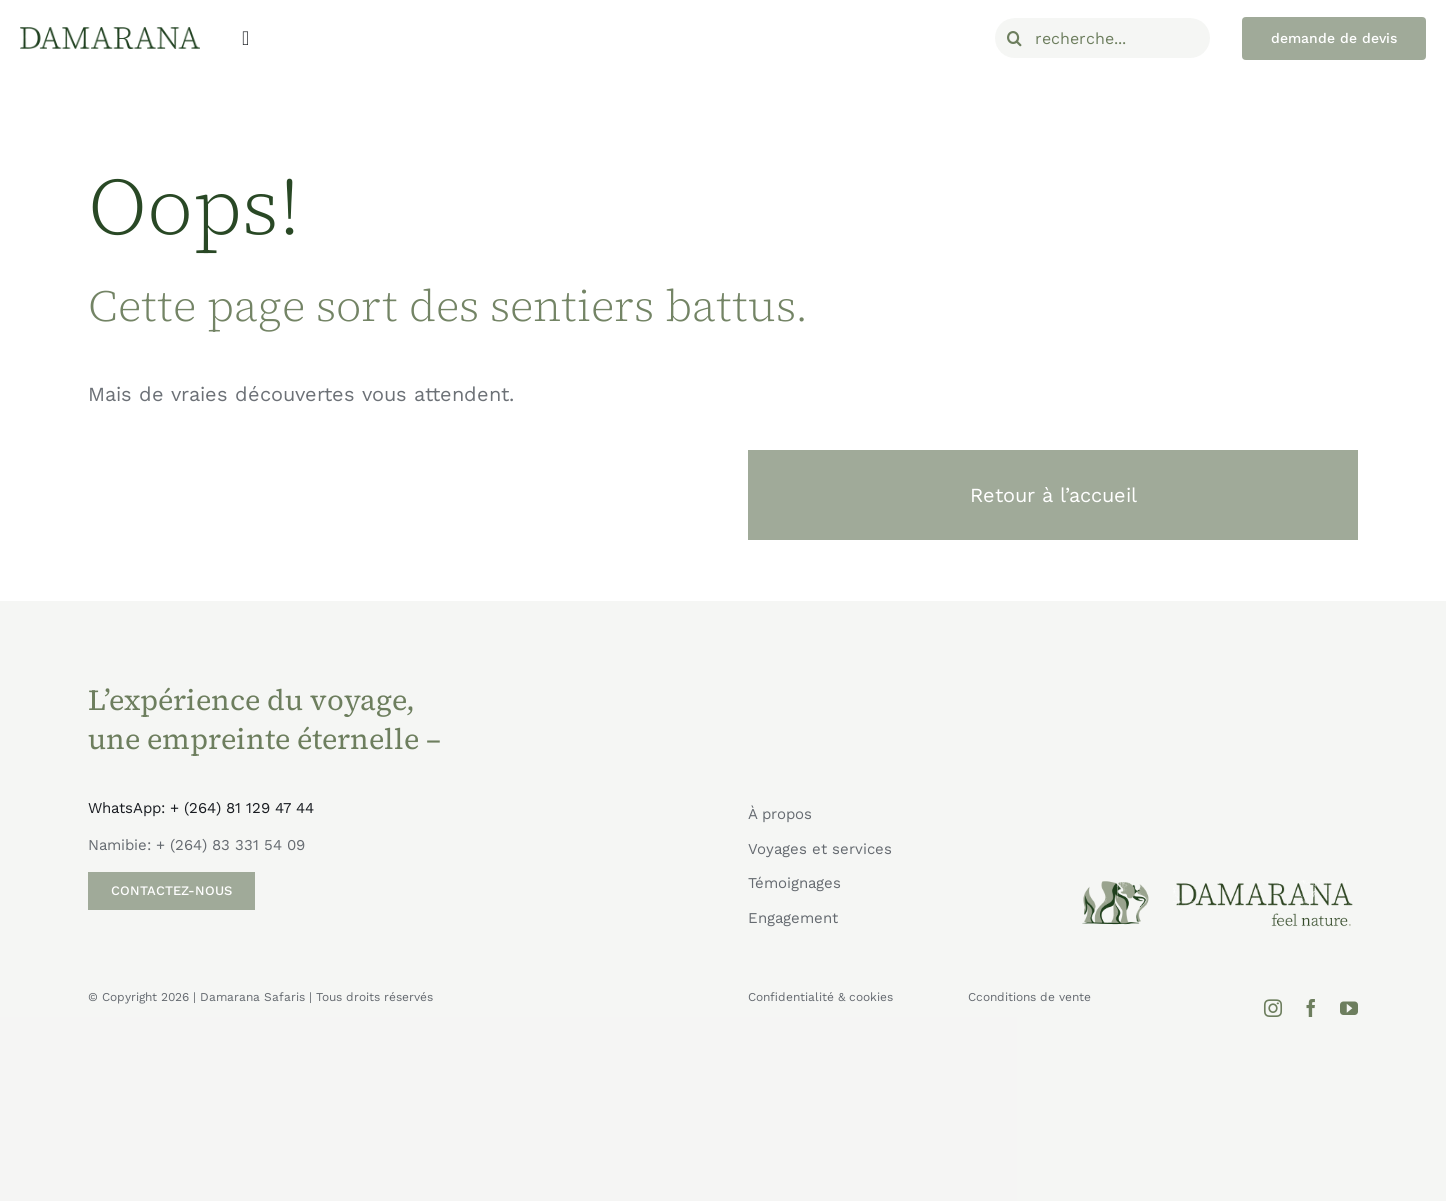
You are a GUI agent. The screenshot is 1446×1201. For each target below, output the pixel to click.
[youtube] (1349, 1008)
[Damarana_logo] (110, 34)
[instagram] (1273, 1008)
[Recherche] (1015, 38)
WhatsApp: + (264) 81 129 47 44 (201, 808)
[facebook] (1311, 1008)
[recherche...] (1103, 38)
